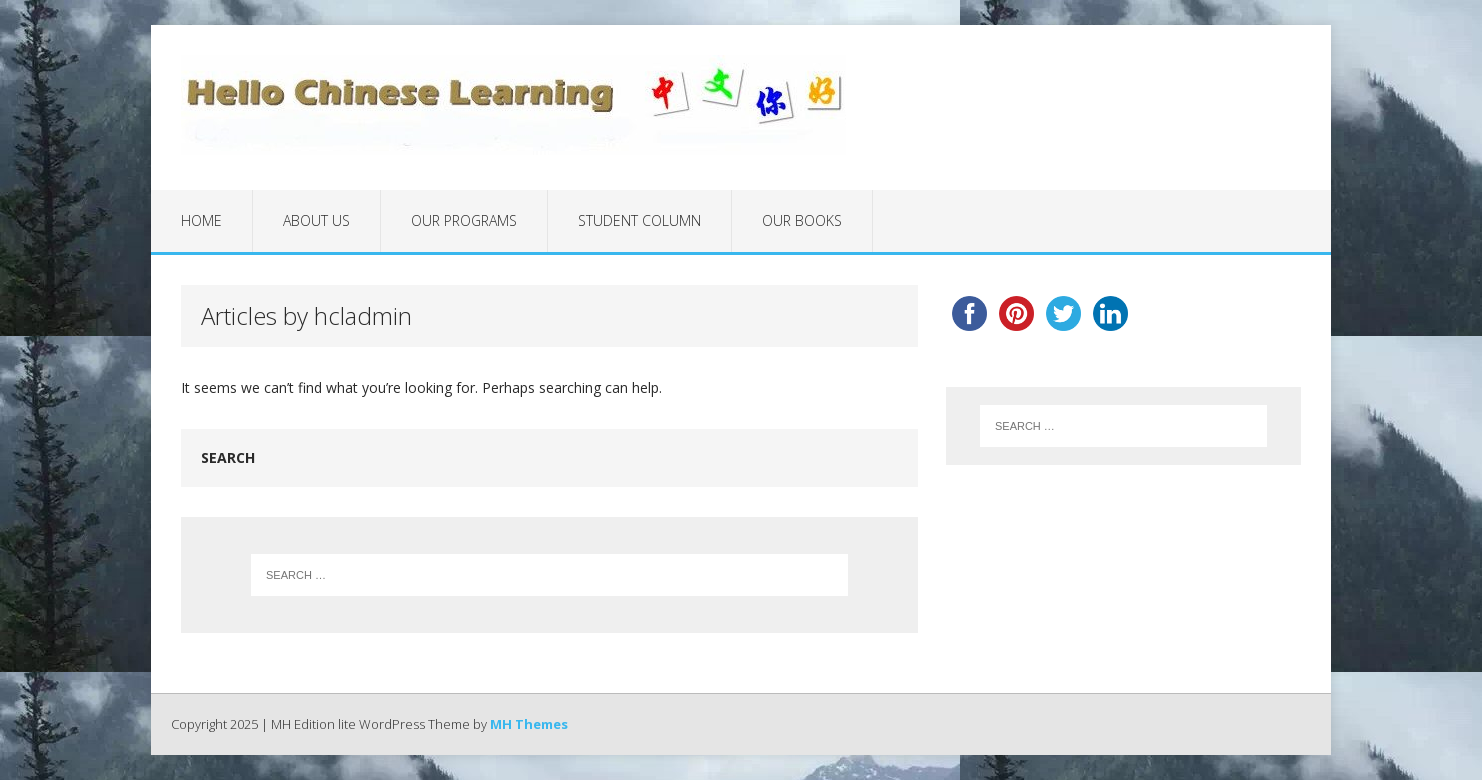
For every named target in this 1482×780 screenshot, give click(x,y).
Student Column (639, 220)
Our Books (802, 220)
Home (201, 220)
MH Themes (529, 724)
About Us (316, 220)
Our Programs (464, 220)
